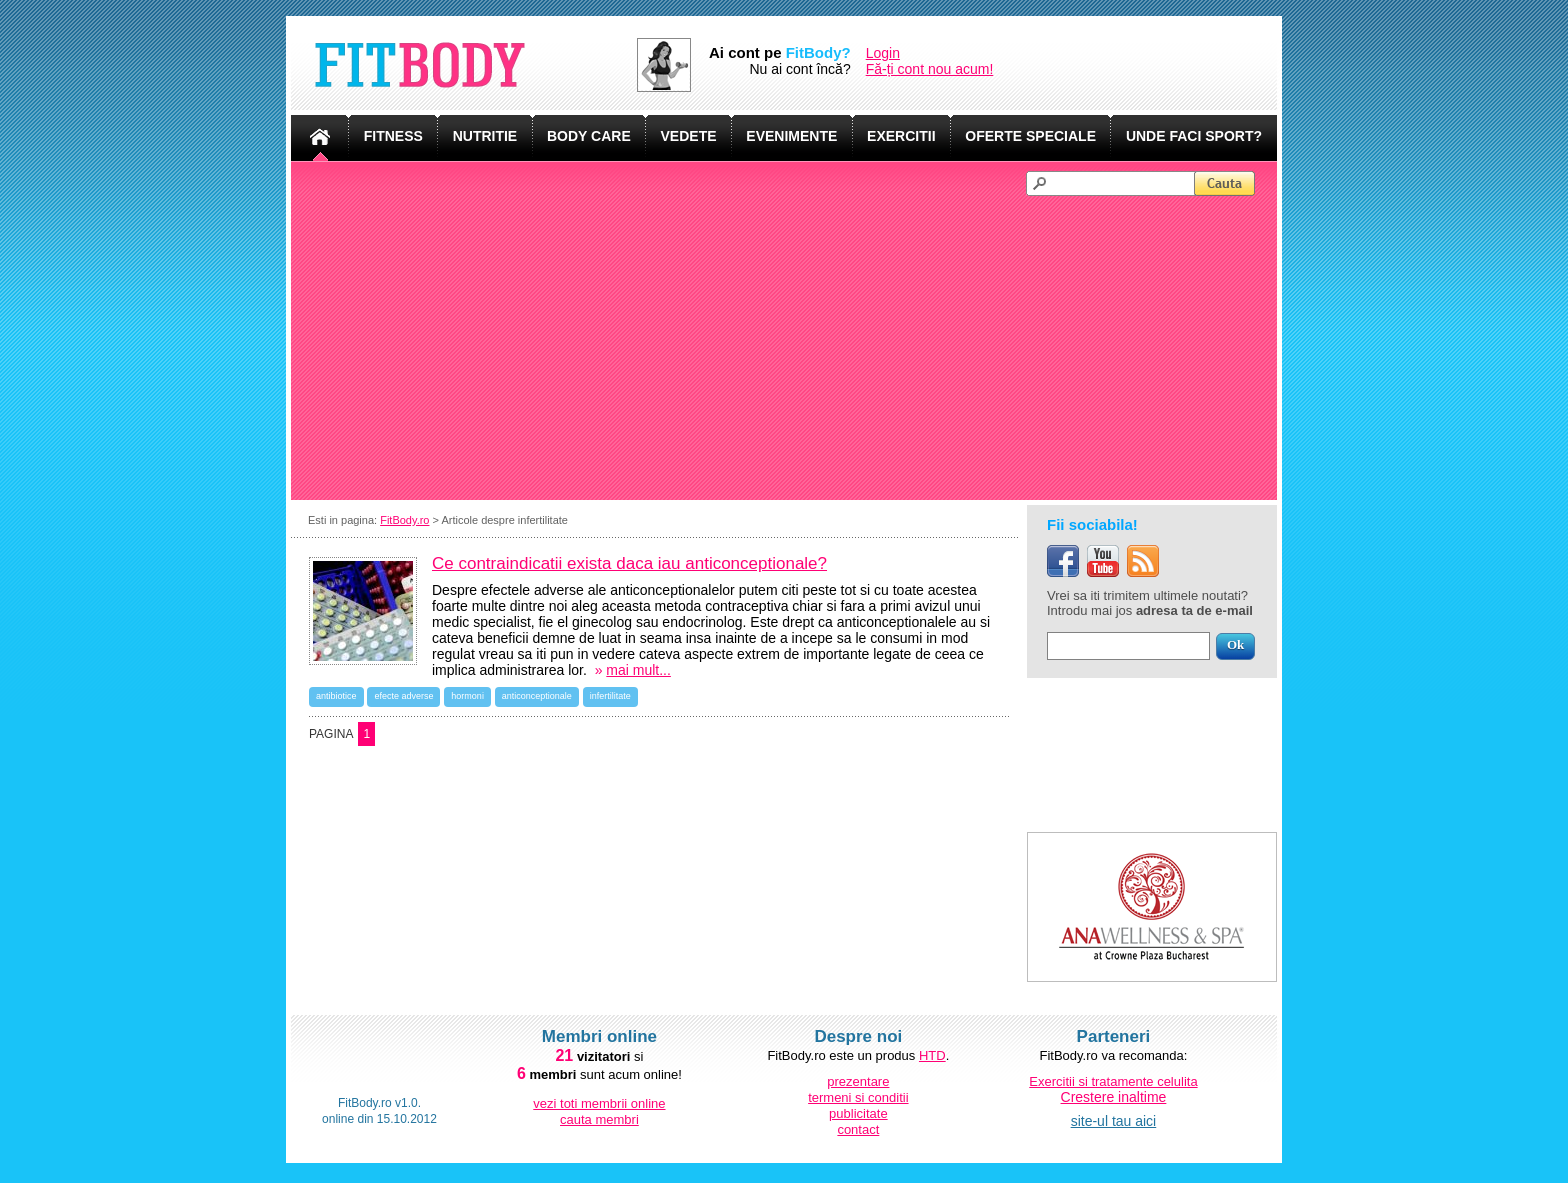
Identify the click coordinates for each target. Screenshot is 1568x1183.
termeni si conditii (858, 1097)
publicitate (858, 1113)
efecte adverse (403, 696)
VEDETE (689, 136)
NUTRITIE (485, 136)
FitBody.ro (404, 520)
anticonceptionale (537, 696)
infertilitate (610, 696)
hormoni (467, 696)
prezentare (858, 1081)
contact (858, 1129)
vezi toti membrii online (599, 1103)
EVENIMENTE (791, 136)
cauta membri (599, 1119)
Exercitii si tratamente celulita (1113, 1081)
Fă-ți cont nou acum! (930, 69)
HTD (932, 1055)
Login (883, 53)
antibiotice (336, 696)
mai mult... (638, 670)
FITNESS (393, 136)
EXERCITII (901, 136)
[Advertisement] (793, 346)
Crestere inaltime (1114, 1097)
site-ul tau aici (1114, 1121)
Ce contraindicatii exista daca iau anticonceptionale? (629, 563)
